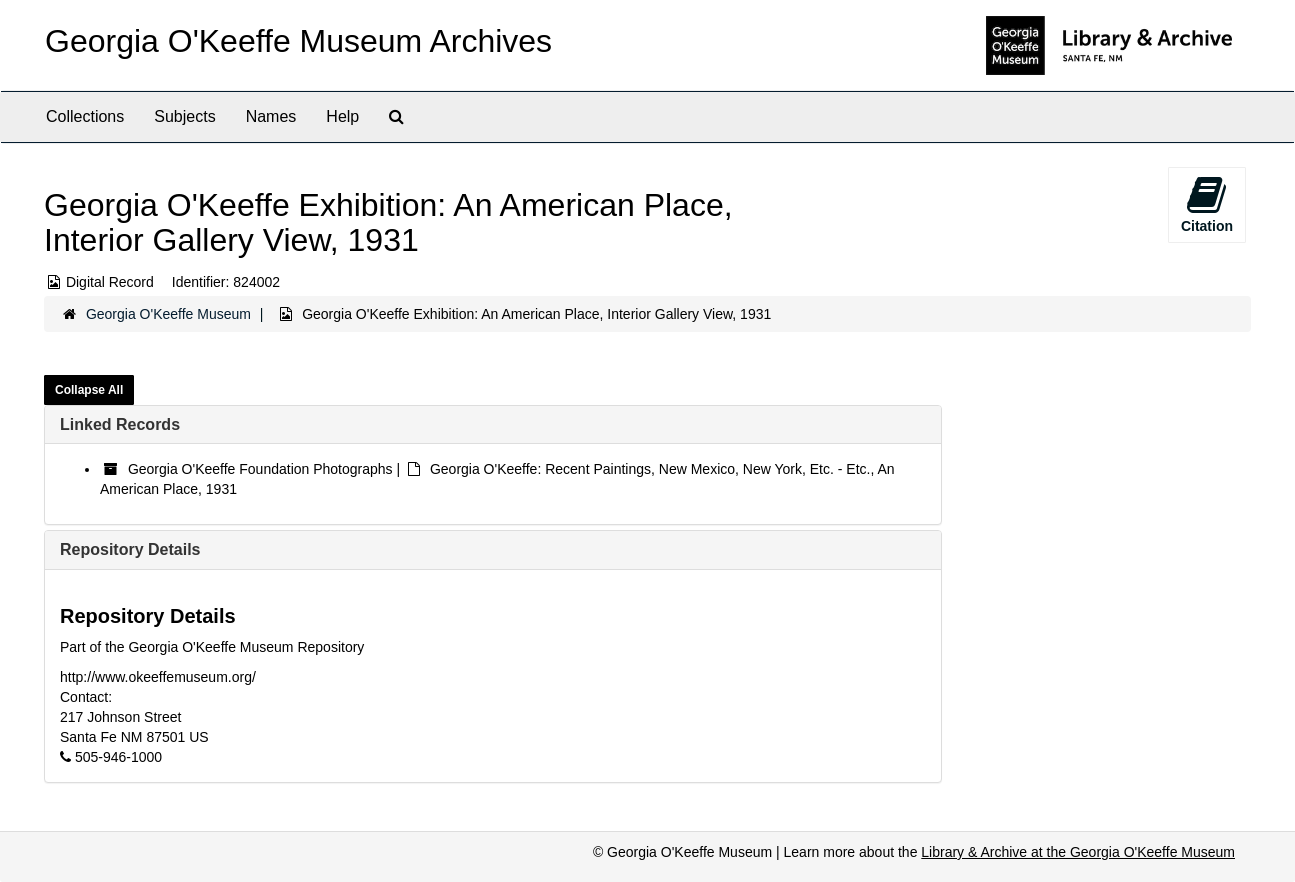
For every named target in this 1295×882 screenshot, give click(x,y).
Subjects (184, 116)
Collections (85, 116)
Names (271, 116)
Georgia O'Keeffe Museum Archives (298, 41)
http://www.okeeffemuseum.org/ (158, 677)
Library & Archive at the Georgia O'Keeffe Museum (1078, 852)
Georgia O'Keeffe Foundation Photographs (260, 469)
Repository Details (130, 549)
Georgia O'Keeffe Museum (168, 314)
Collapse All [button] (89, 390)
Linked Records (120, 424)
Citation (1207, 204)
